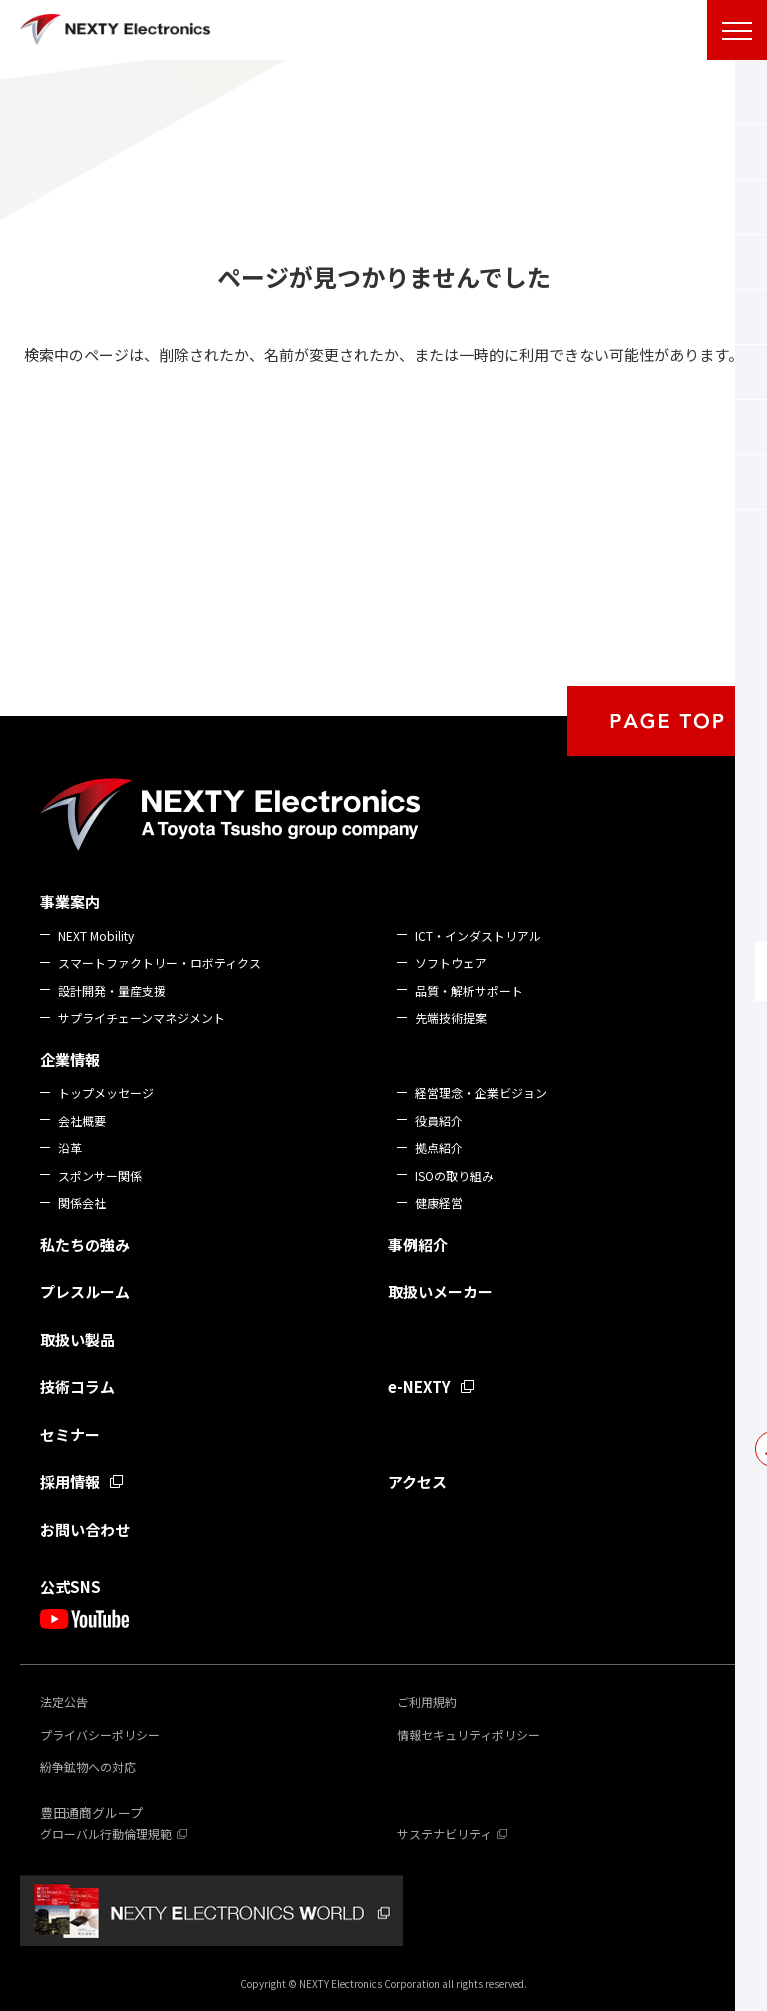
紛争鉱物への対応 (88, 1766)
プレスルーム (85, 1291)
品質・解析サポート (469, 990)
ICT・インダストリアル (478, 935)
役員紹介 (439, 1120)
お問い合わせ (85, 1529)
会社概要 (82, 1120)
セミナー (70, 1434)
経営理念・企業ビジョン (481, 1092)
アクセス (417, 1481)
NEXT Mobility (96, 935)
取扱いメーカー (440, 1291)
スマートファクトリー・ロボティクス (159, 962)
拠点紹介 (439, 1147)
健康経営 (439, 1202)
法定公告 (64, 1701)
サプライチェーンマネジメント (141, 1017)
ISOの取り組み (454, 1175)
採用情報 (70, 1481)
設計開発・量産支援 (112, 990)
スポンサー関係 (100, 1175)
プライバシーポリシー (100, 1734)
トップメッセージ (106, 1092)
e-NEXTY (419, 1386)
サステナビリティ (444, 1833)
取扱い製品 (77, 1339)
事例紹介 (418, 1244)
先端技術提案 (451, 1017)
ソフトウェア (451, 962)
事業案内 (70, 901)
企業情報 (70, 1059)
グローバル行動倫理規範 (106, 1833)
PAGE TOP (667, 721)
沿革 (70, 1147)
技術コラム (77, 1386)
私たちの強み (85, 1244)
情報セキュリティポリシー (468, 1734)
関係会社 (82, 1202)
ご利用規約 (427, 1701)
